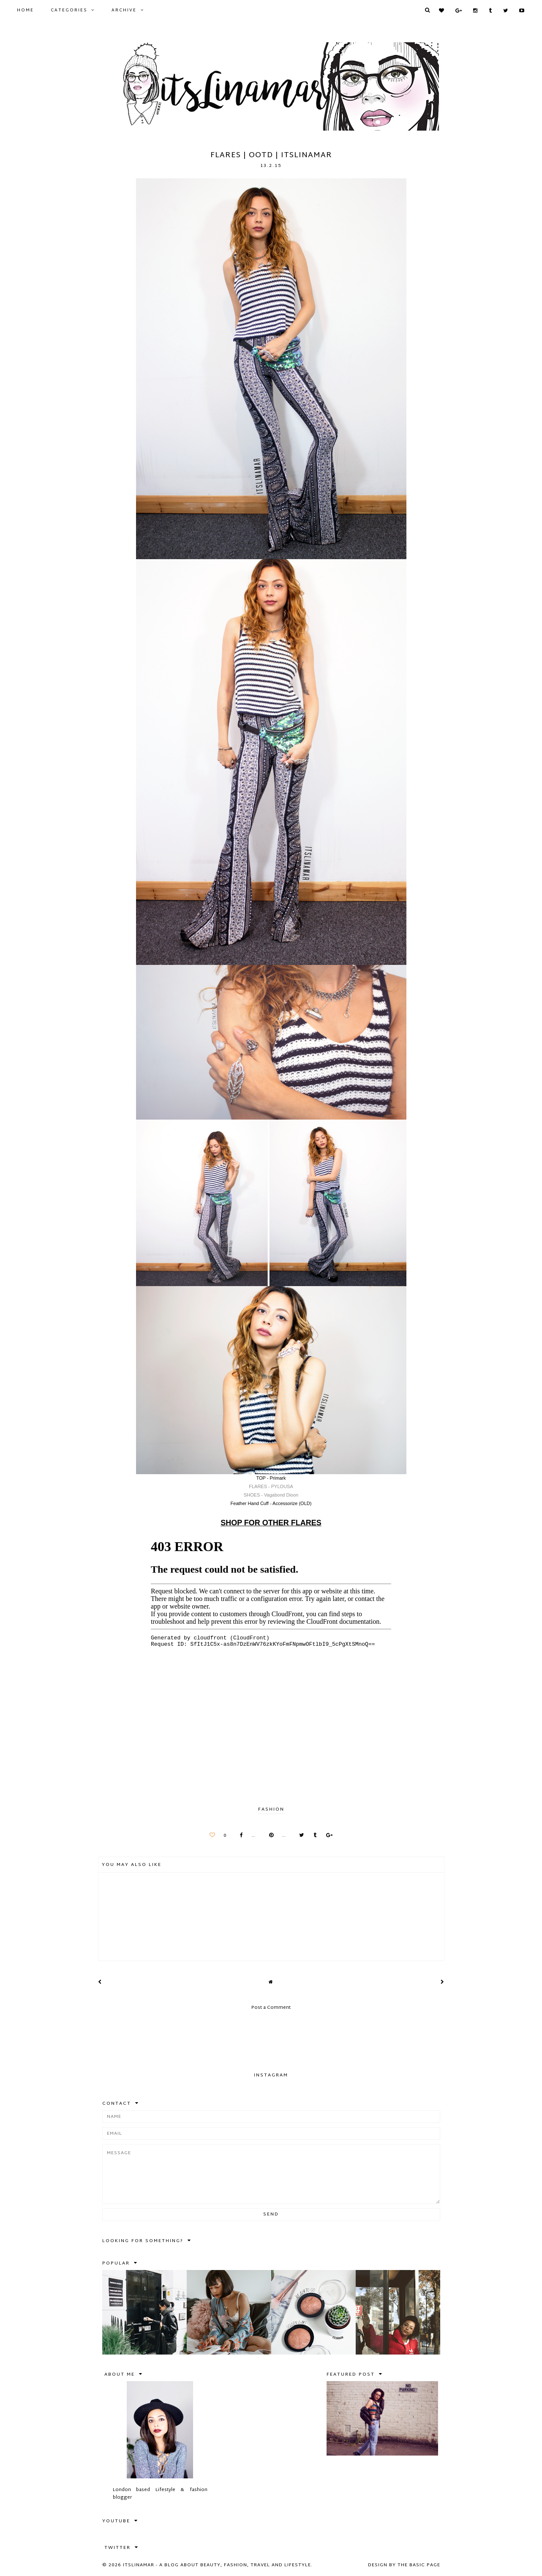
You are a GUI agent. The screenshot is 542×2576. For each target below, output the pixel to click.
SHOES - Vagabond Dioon (271, 1494)
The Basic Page (419, 2565)
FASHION (271, 1809)
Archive (124, 10)
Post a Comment (271, 2007)
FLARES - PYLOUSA (271, 1486)
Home (25, 10)
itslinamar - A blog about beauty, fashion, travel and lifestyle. (218, 2565)
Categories (69, 10)
